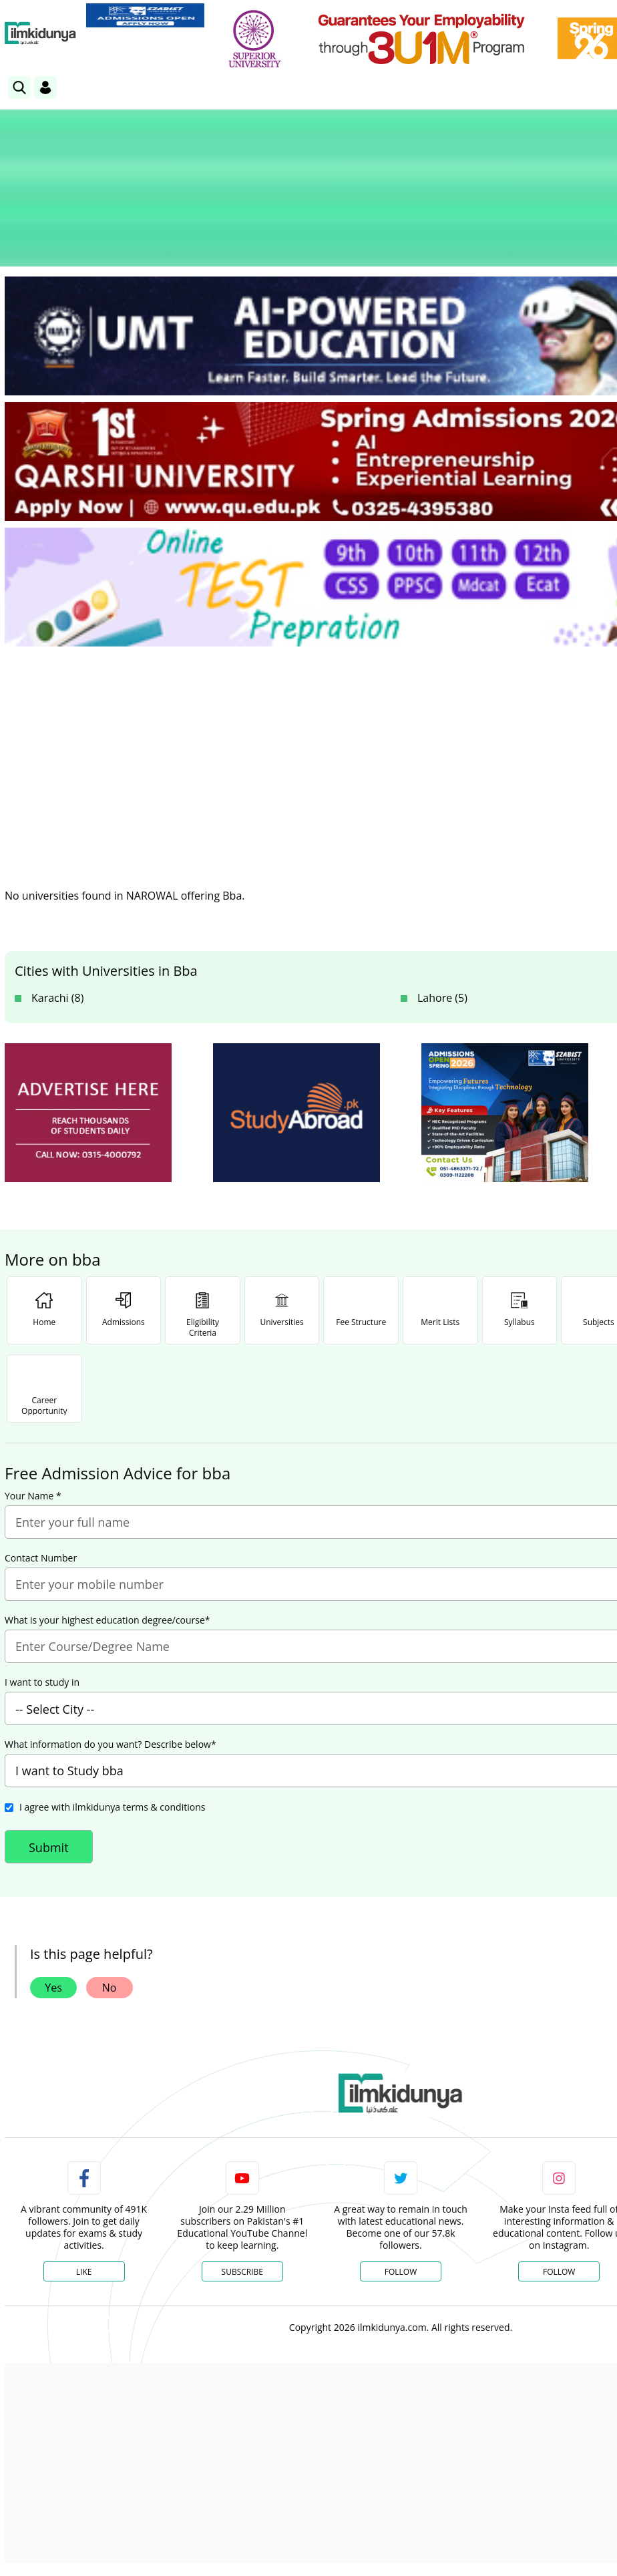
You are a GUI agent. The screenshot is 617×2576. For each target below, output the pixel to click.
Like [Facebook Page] (84, 2271)
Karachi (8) (57, 997)
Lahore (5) (442, 997)
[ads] (88, 1112)
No (109, 1987)
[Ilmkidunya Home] (40, 33)
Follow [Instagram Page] (559, 2271)
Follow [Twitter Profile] (401, 2271)
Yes (53, 1987)
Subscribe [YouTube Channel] (242, 2271)
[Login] (45, 87)
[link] (145, 15)
